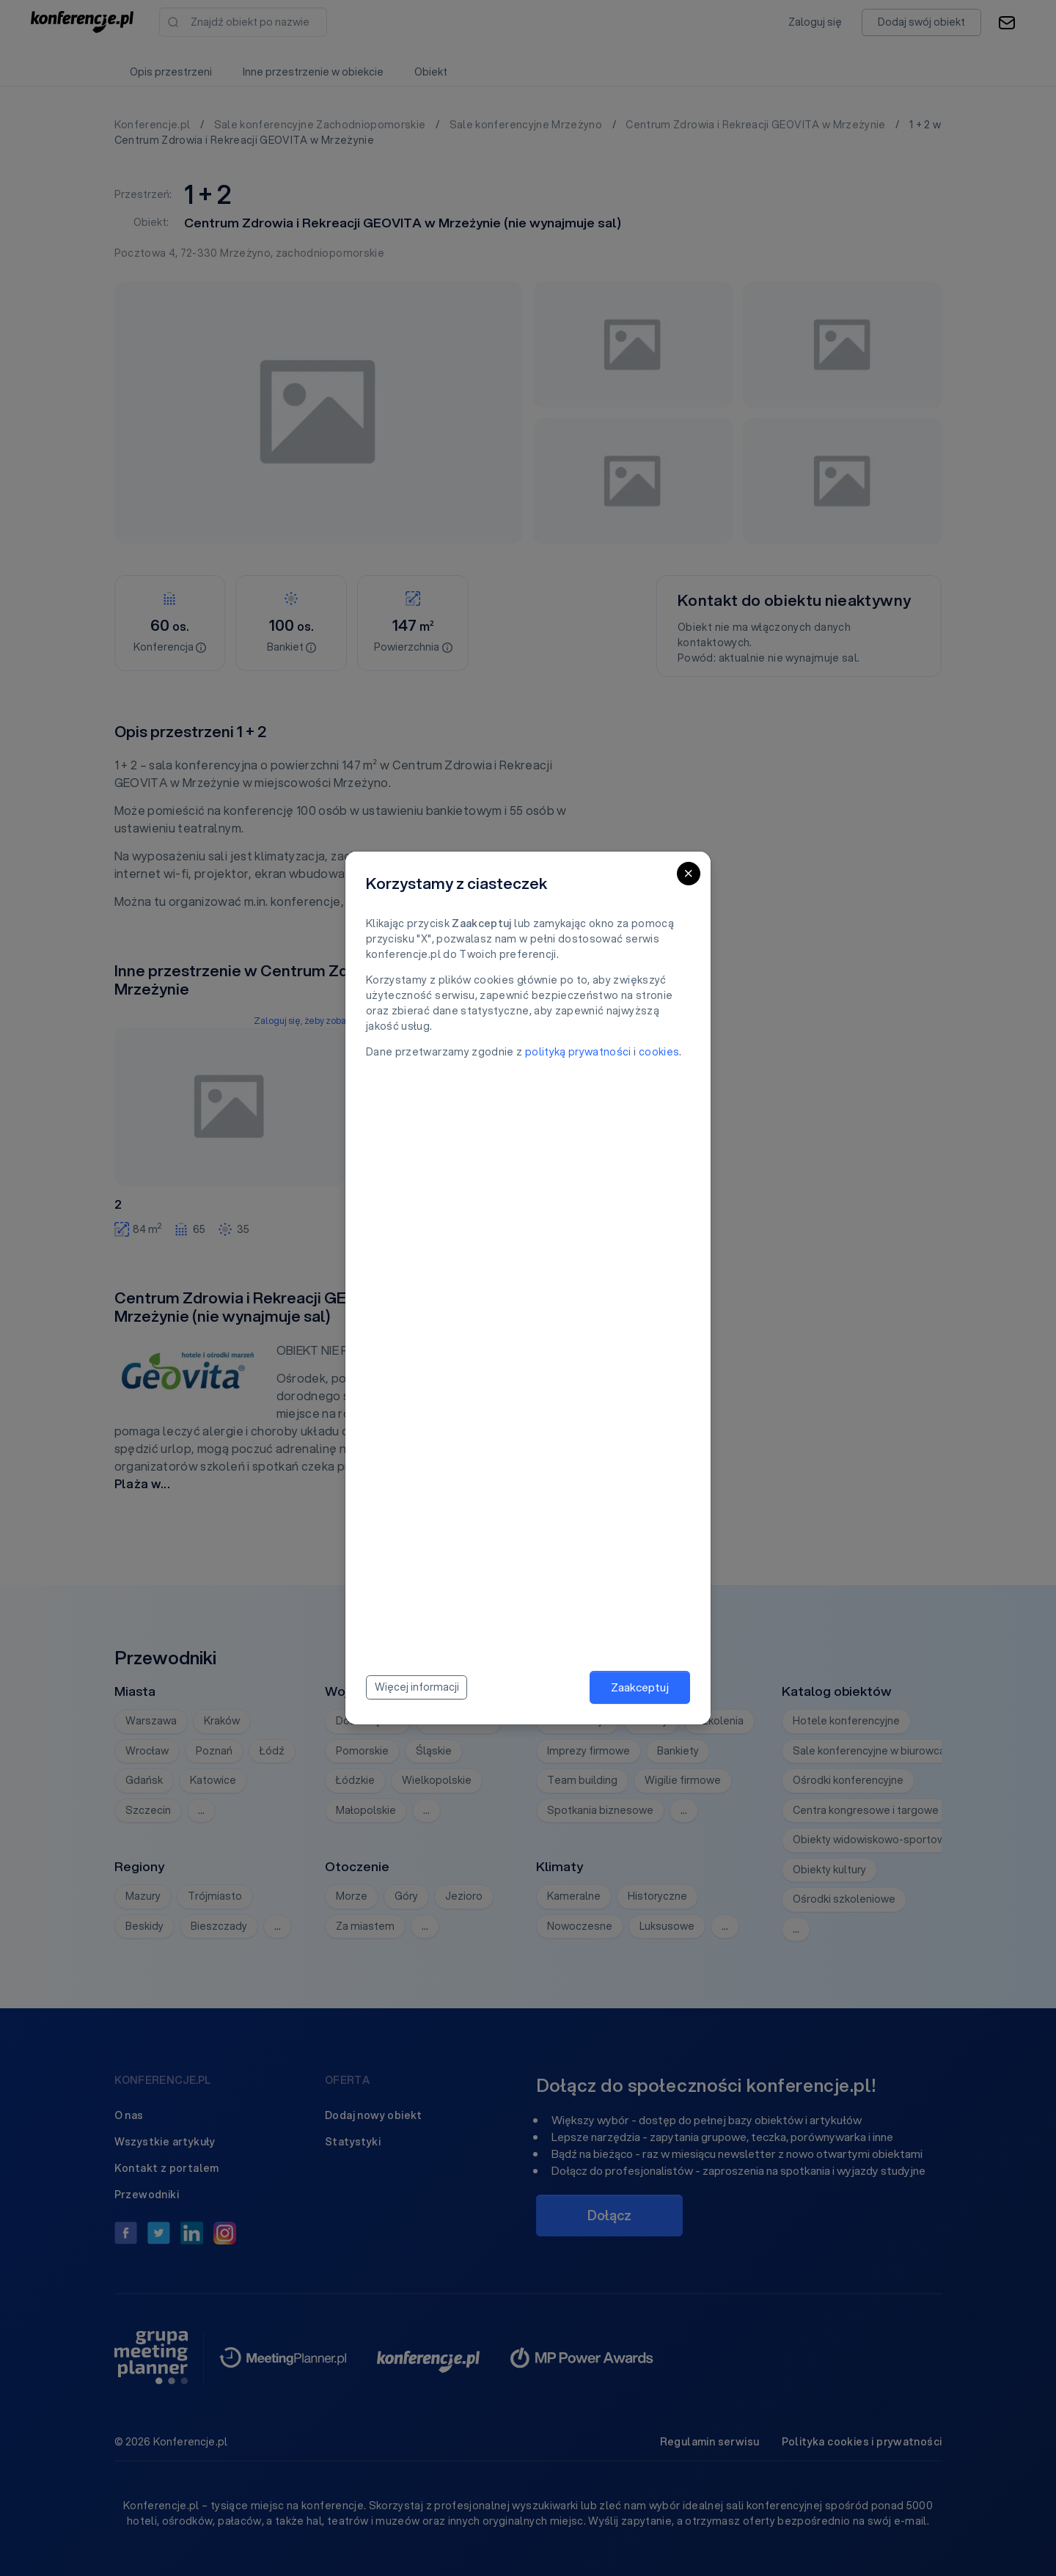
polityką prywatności (578, 1051)
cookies (659, 1051)
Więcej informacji (417, 1687)
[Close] (688, 873)
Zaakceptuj (640, 1687)
